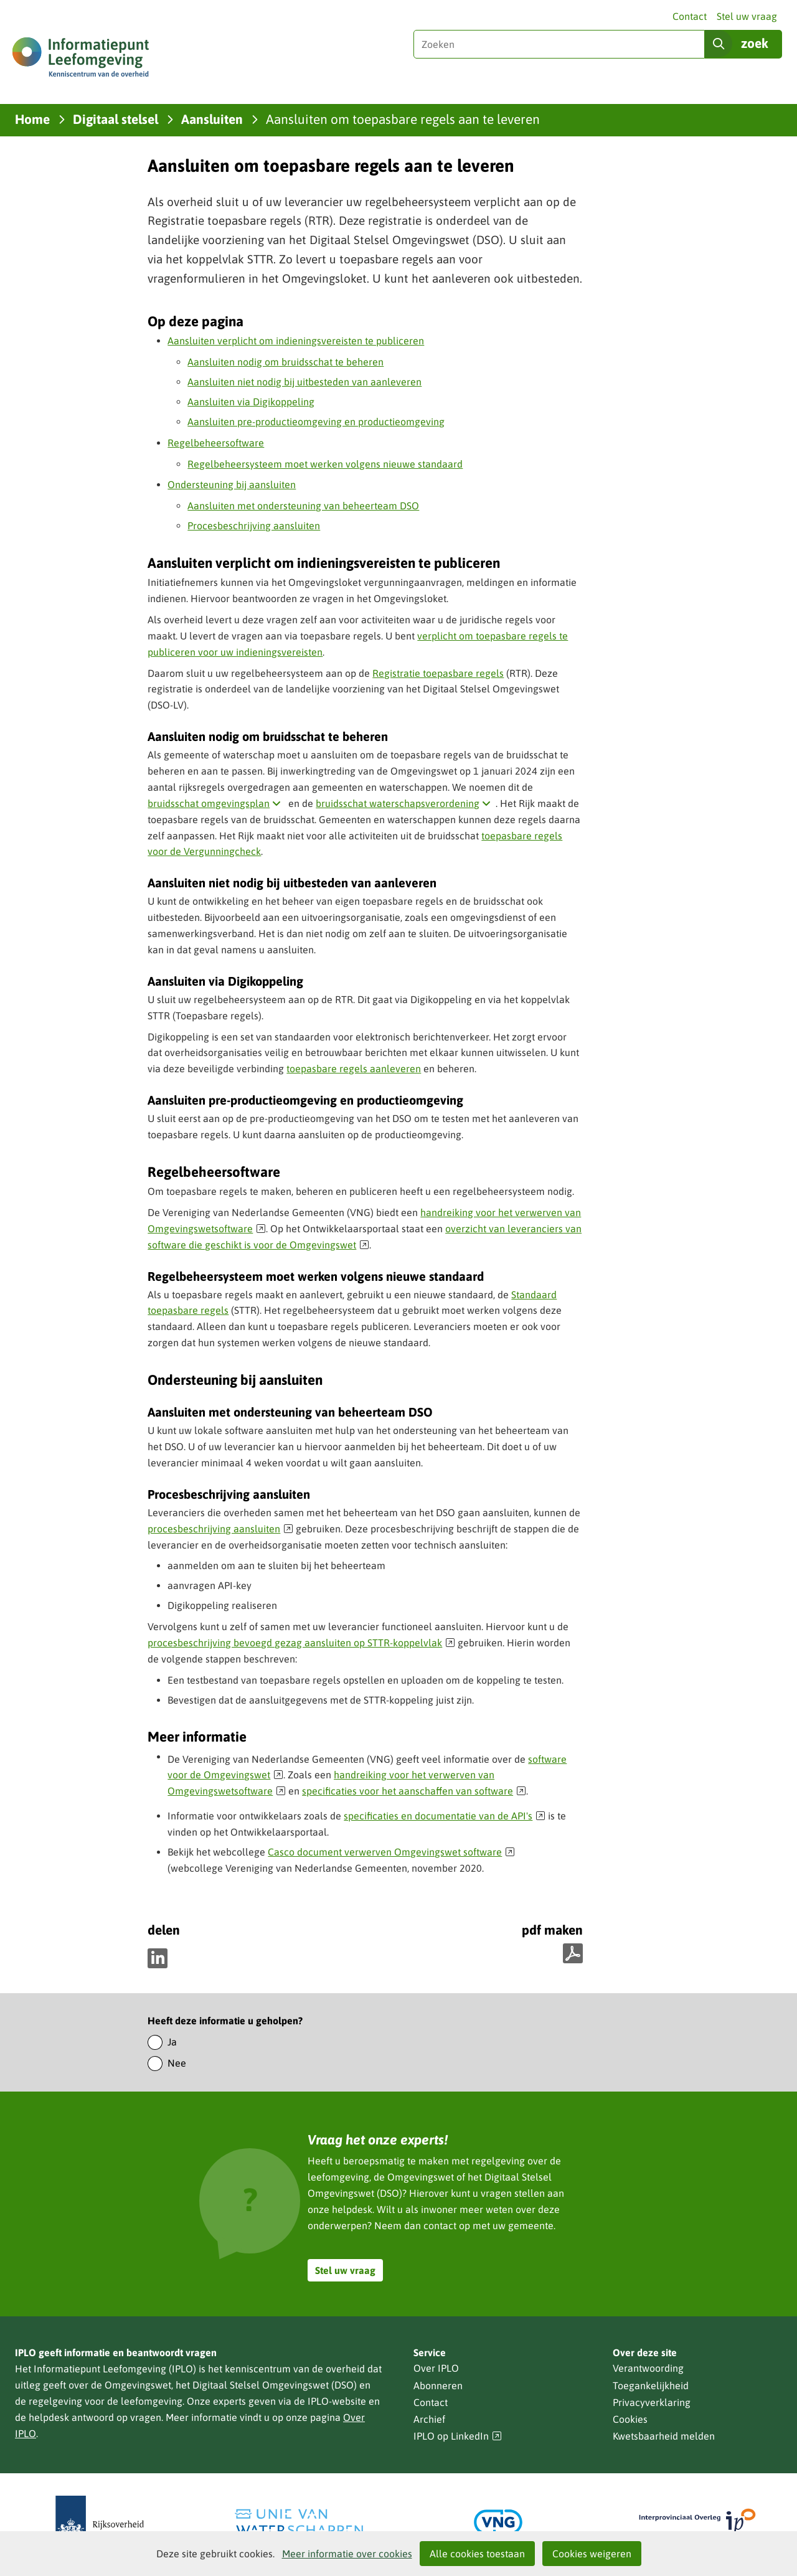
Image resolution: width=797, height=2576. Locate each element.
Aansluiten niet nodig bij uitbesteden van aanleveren (304, 381)
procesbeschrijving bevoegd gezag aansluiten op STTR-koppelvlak (301, 1642)
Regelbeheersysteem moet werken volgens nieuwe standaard (325, 463)
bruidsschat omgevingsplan (217, 803)
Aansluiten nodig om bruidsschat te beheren (285, 361)
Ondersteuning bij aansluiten (231, 484)
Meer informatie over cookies (347, 2553)
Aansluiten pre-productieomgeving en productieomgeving (316, 421)
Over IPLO (436, 2368)
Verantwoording (648, 2368)
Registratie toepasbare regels (438, 673)
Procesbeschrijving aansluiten (253, 525)
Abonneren (438, 2385)
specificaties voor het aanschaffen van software (414, 1790)
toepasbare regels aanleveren (353, 1068)
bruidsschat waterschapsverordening (406, 803)
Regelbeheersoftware (215, 442)
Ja (172, 2041)
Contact (689, 16)
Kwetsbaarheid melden (664, 2436)
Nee (176, 2063)
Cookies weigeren (591, 2553)
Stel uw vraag (747, 16)
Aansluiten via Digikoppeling (250, 401)
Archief (429, 2419)
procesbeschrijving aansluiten (220, 1528)
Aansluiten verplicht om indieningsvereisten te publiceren (295, 340)
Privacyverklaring (652, 2402)
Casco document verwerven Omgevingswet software (391, 1851)
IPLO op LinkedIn (457, 2436)
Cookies (630, 2419)
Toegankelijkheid (651, 2385)
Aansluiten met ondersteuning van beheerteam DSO (303, 505)
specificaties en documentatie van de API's (444, 1815)
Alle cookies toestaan (477, 2553)
